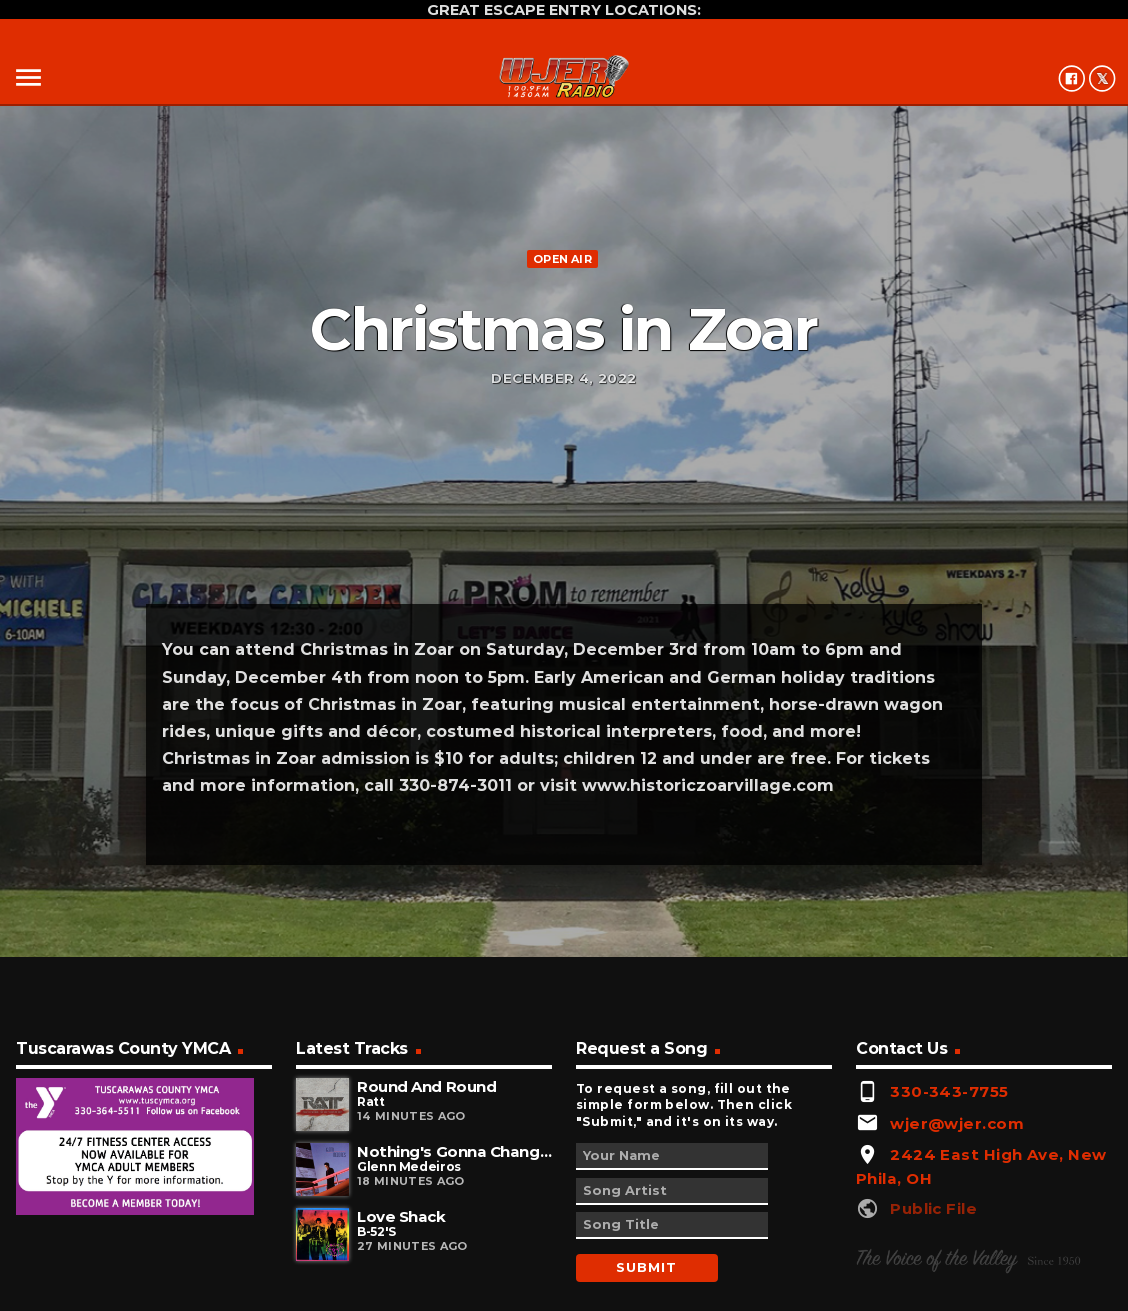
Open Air (562, 259)
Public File (933, 1208)
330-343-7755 (949, 1091)
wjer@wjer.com (957, 1123)
